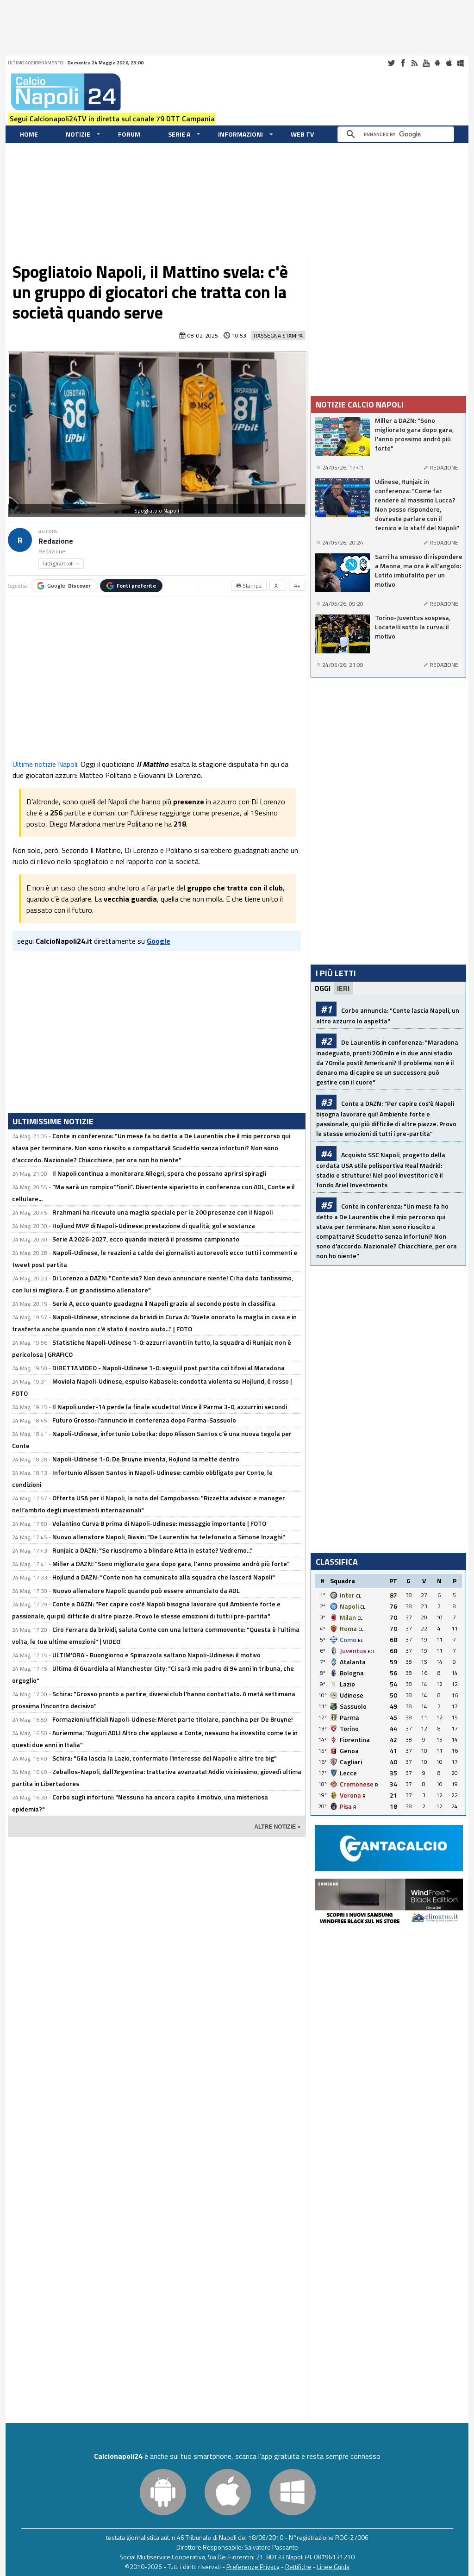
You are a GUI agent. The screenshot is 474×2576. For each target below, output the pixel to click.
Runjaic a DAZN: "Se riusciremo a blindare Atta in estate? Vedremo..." (152, 1550)
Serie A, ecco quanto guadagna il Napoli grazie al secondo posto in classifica (163, 1303)
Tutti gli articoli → (61, 563)
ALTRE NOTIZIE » (277, 1827)
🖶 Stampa (249, 585)
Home (29, 134)
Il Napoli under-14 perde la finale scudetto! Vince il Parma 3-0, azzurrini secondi (169, 1406)
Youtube (425, 63)
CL (358, 1595)
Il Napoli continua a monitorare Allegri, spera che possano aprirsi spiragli (159, 1173)
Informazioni (240, 134)
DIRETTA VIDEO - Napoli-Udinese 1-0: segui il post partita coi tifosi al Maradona (168, 1368)
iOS (449, 63)
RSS (414, 63)
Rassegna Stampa (278, 335)
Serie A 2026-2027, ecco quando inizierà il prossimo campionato (145, 1239)
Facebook (402, 63)
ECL (371, 1651)
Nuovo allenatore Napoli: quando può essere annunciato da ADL (146, 1590)
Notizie (78, 134)
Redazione (55, 541)
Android (437, 63)
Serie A (179, 134)
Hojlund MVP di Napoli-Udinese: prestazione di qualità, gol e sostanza (153, 1225)
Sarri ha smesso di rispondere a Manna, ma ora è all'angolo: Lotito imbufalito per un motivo (418, 570)
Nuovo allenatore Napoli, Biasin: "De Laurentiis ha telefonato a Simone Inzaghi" (168, 1537)
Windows (460, 63)
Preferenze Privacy (253, 2566)
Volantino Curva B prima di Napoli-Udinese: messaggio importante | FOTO (159, 1523)
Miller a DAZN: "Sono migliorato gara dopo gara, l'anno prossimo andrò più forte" (171, 1563)
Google (64, 585)
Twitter (391, 63)
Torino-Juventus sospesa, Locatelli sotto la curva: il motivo (412, 627)
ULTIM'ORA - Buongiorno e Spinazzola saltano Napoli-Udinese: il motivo (156, 1655)
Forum (129, 134)
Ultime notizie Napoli (44, 764)
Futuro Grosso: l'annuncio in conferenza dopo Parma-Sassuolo (144, 1420)
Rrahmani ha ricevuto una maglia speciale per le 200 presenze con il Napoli (162, 1212)
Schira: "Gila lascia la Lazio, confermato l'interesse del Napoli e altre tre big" (164, 1758)
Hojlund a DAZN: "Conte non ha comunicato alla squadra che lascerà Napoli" (163, 1577)
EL (360, 1640)
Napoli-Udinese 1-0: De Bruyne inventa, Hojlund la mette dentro (145, 1459)
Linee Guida (333, 2566)
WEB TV (302, 134)
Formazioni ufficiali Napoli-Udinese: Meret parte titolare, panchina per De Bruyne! (172, 1719)
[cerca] (398, 134)
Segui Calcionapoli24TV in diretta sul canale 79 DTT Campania (112, 118)
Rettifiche (298, 2566)
